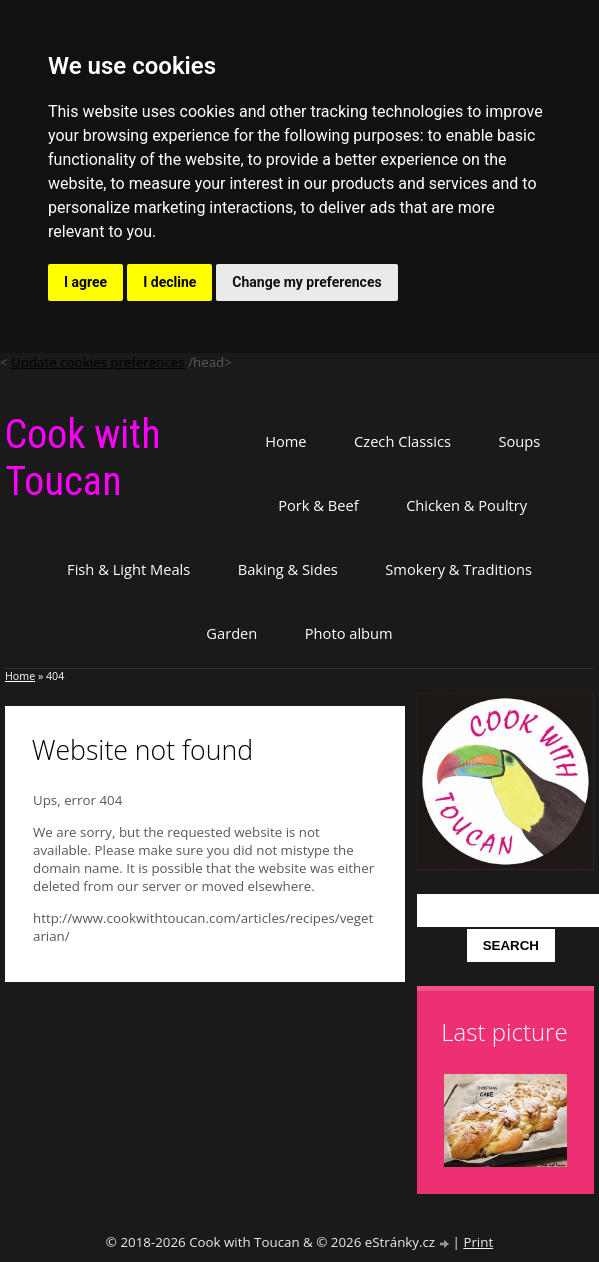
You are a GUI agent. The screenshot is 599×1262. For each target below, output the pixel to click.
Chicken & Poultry (466, 505)
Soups (519, 441)
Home (285, 441)
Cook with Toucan (83, 458)
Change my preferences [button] (306, 282)
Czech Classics (402, 441)
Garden (231, 633)
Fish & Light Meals (128, 569)
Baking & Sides (288, 569)
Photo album (349, 633)
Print (478, 1242)
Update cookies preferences (98, 362)
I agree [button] (85, 282)
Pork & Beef (318, 505)
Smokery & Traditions (458, 569)
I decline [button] (169, 282)
